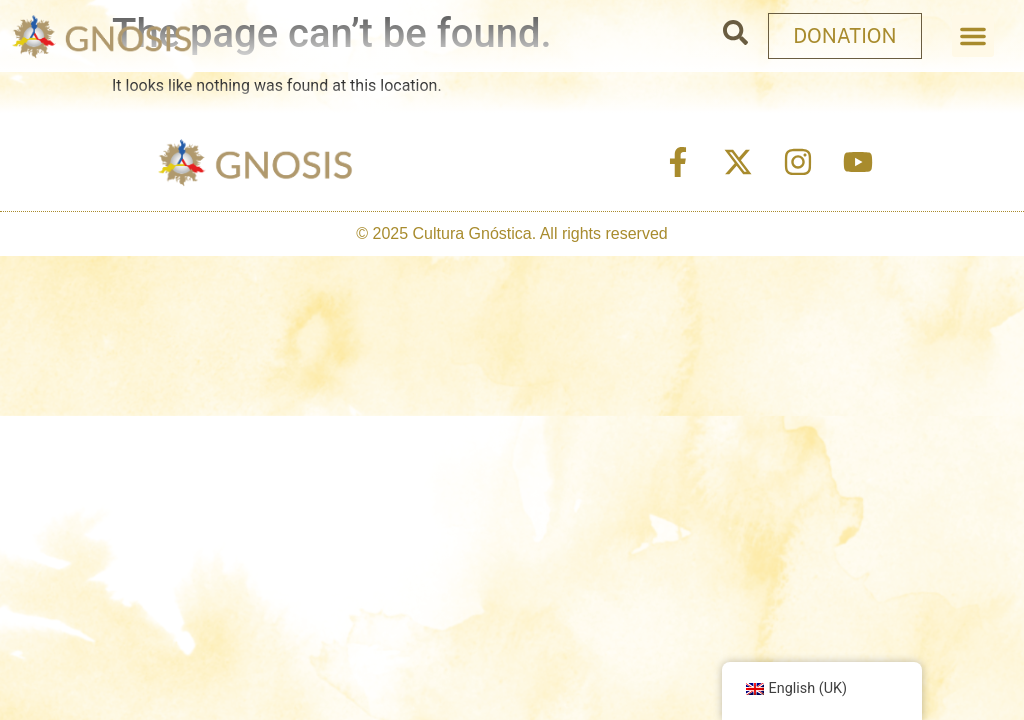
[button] (973, 36)
